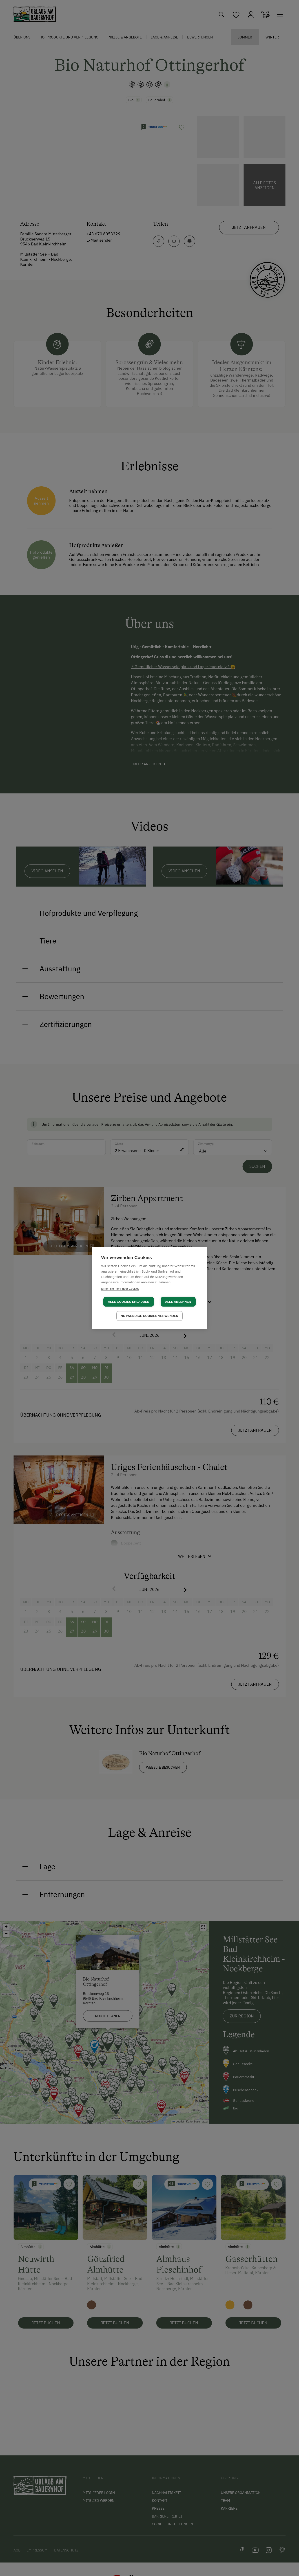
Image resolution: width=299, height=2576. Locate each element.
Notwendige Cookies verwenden (149, 1316)
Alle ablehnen (178, 1301)
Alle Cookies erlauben (128, 1301)
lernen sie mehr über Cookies (120, 1288)
